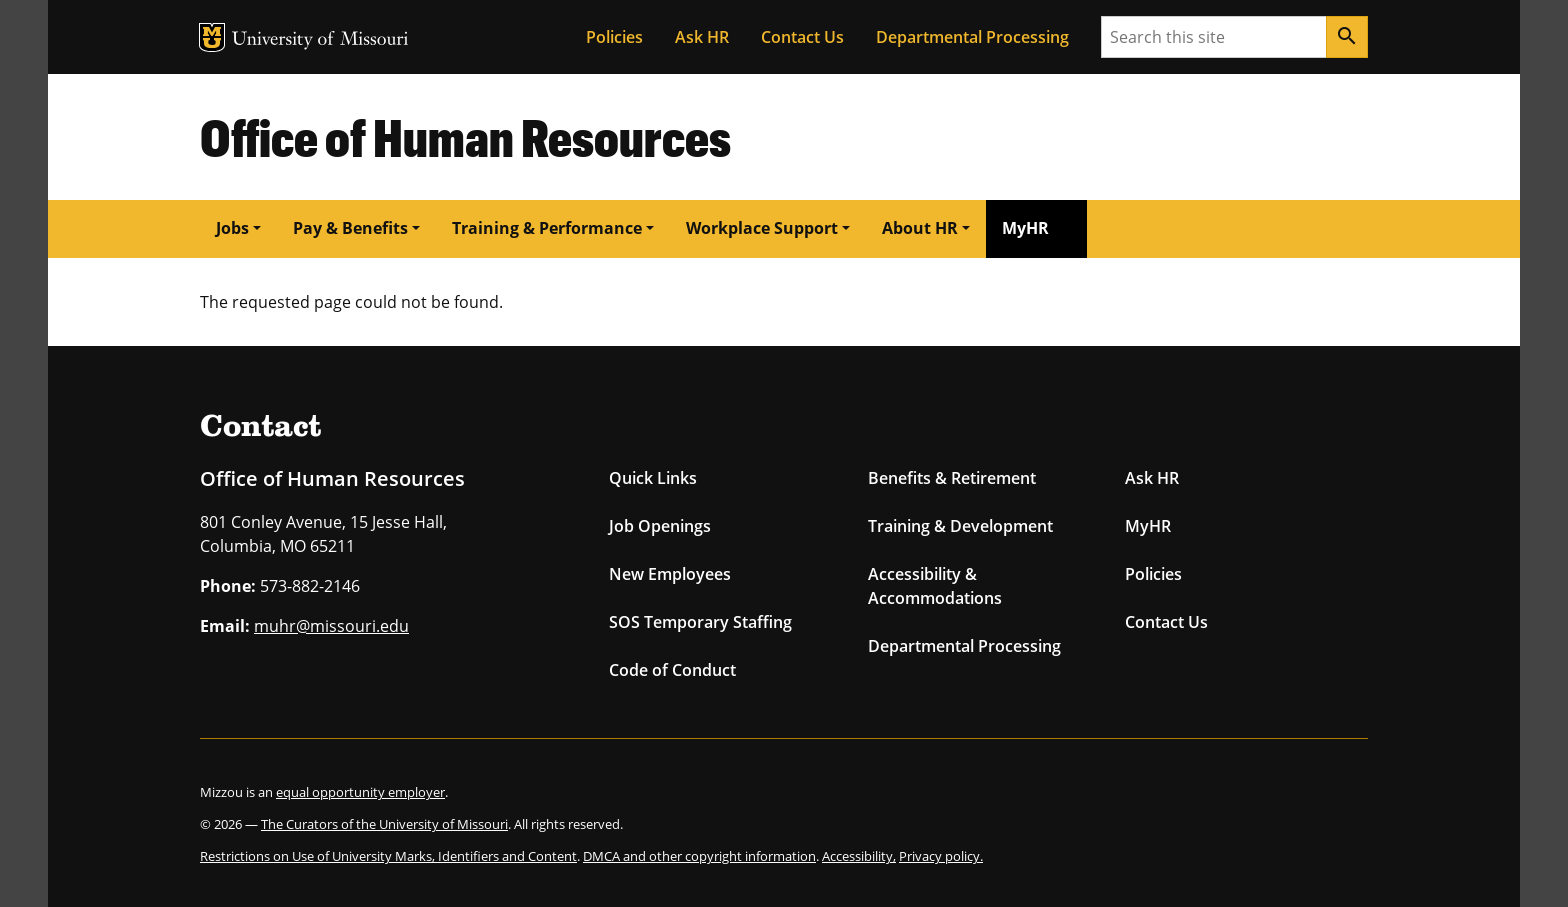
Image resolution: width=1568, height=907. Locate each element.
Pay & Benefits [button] (350, 228)
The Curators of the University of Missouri (384, 824)
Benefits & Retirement (952, 478)
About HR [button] (920, 228)
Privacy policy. (941, 856)
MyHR (1025, 228)
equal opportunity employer (360, 792)
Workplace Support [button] (762, 228)
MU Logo (212, 37)
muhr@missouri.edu (331, 626)
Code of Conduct (672, 670)
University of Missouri (320, 40)
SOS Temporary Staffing (700, 622)
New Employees (670, 574)
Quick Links (653, 478)
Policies (614, 37)
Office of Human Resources (465, 136)
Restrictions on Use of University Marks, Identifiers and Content (388, 856)
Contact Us (802, 37)
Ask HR (702, 37)
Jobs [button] (232, 228)
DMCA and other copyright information (699, 856)
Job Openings (660, 526)
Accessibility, (859, 856)
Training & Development (960, 526)
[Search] (1347, 37)
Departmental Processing (972, 37)
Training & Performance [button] (547, 228)
